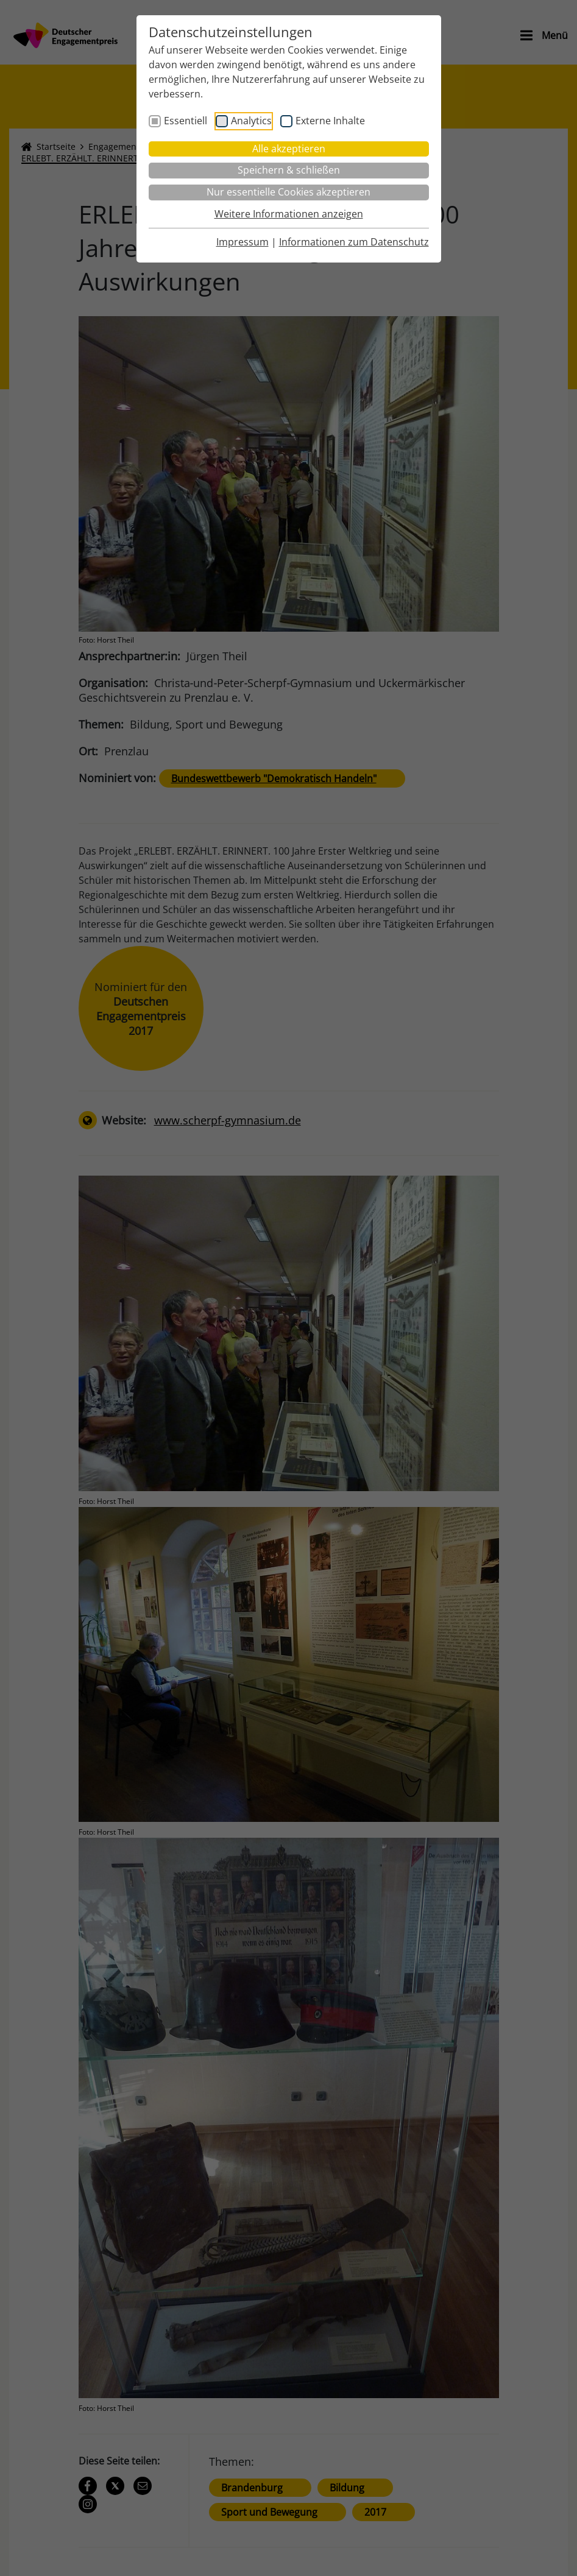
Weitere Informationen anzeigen (288, 214)
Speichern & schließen (289, 170)
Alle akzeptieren (288, 148)
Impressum (242, 242)
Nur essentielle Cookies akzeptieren (288, 192)
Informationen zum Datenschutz (354, 242)
